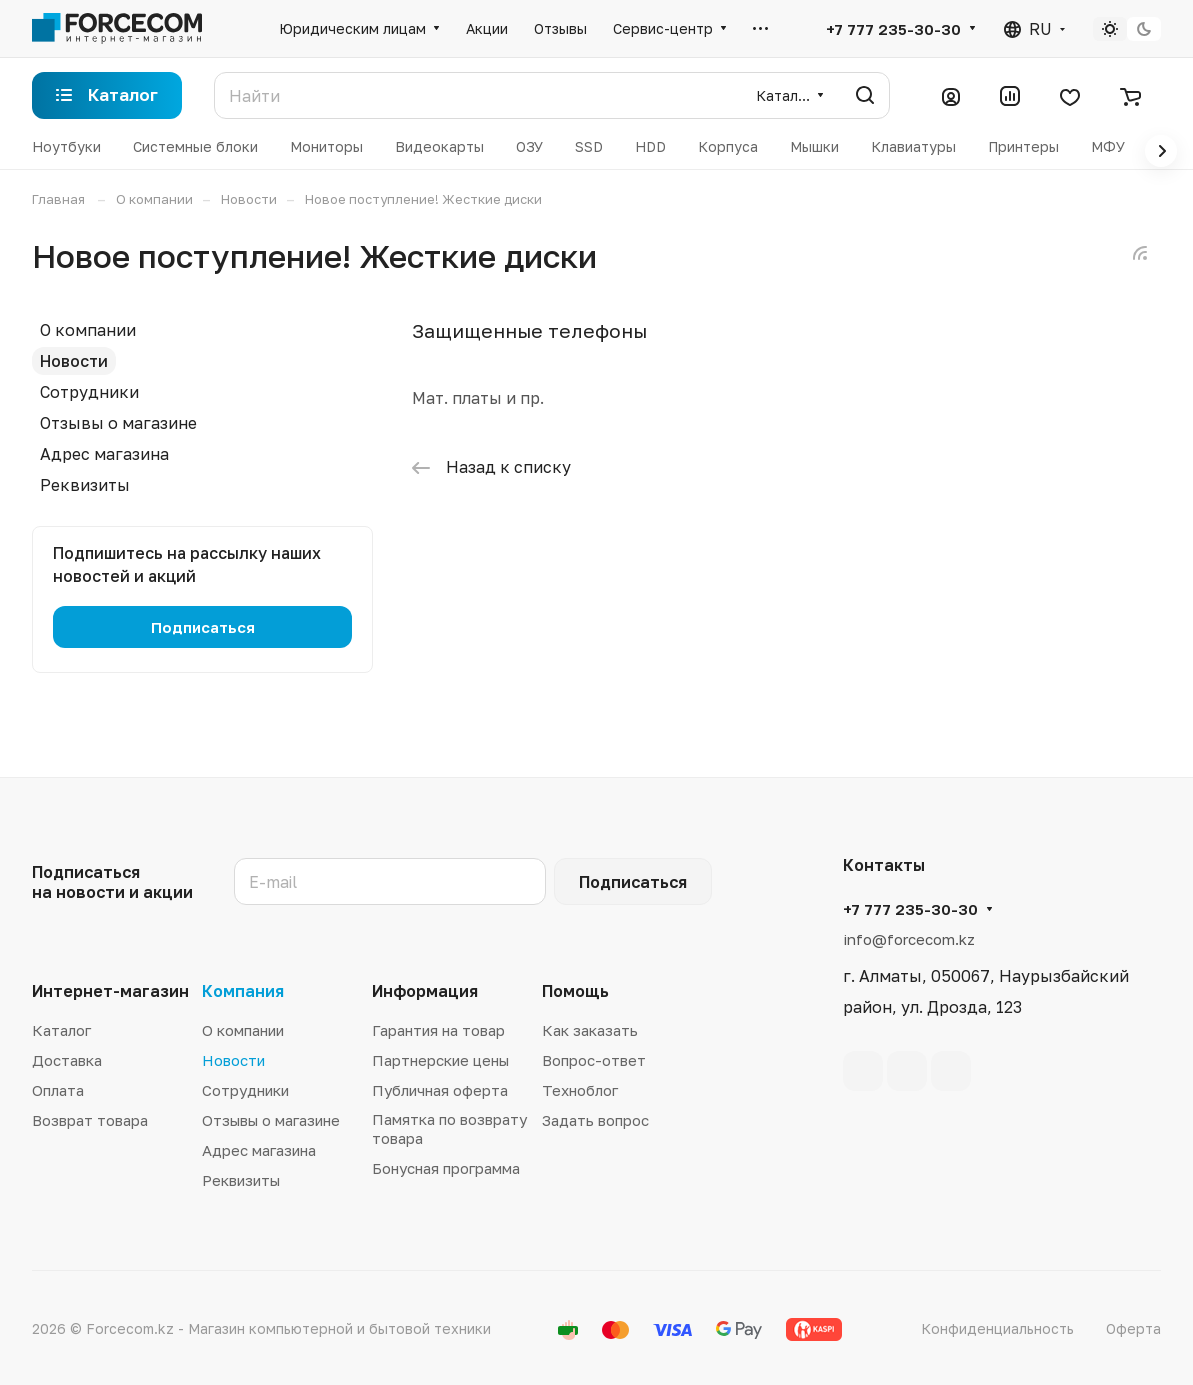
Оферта (1133, 1328)
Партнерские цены (440, 1060)
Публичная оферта (440, 1090)
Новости (74, 361)
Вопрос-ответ (594, 1060)
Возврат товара (90, 1120)
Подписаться (633, 882)
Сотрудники (89, 392)
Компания (243, 991)
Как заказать (590, 1030)
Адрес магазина (104, 454)
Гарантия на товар (438, 1030)
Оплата (58, 1090)
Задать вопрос (595, 1120)
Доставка (67, 1060)
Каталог (61, 1030)
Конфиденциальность (997, 1328)
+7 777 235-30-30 (893, 29)
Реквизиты (85, 485)
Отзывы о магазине (118, 423)
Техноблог (580, 1090)
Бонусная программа (446, 1168)
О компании (88, 330)
